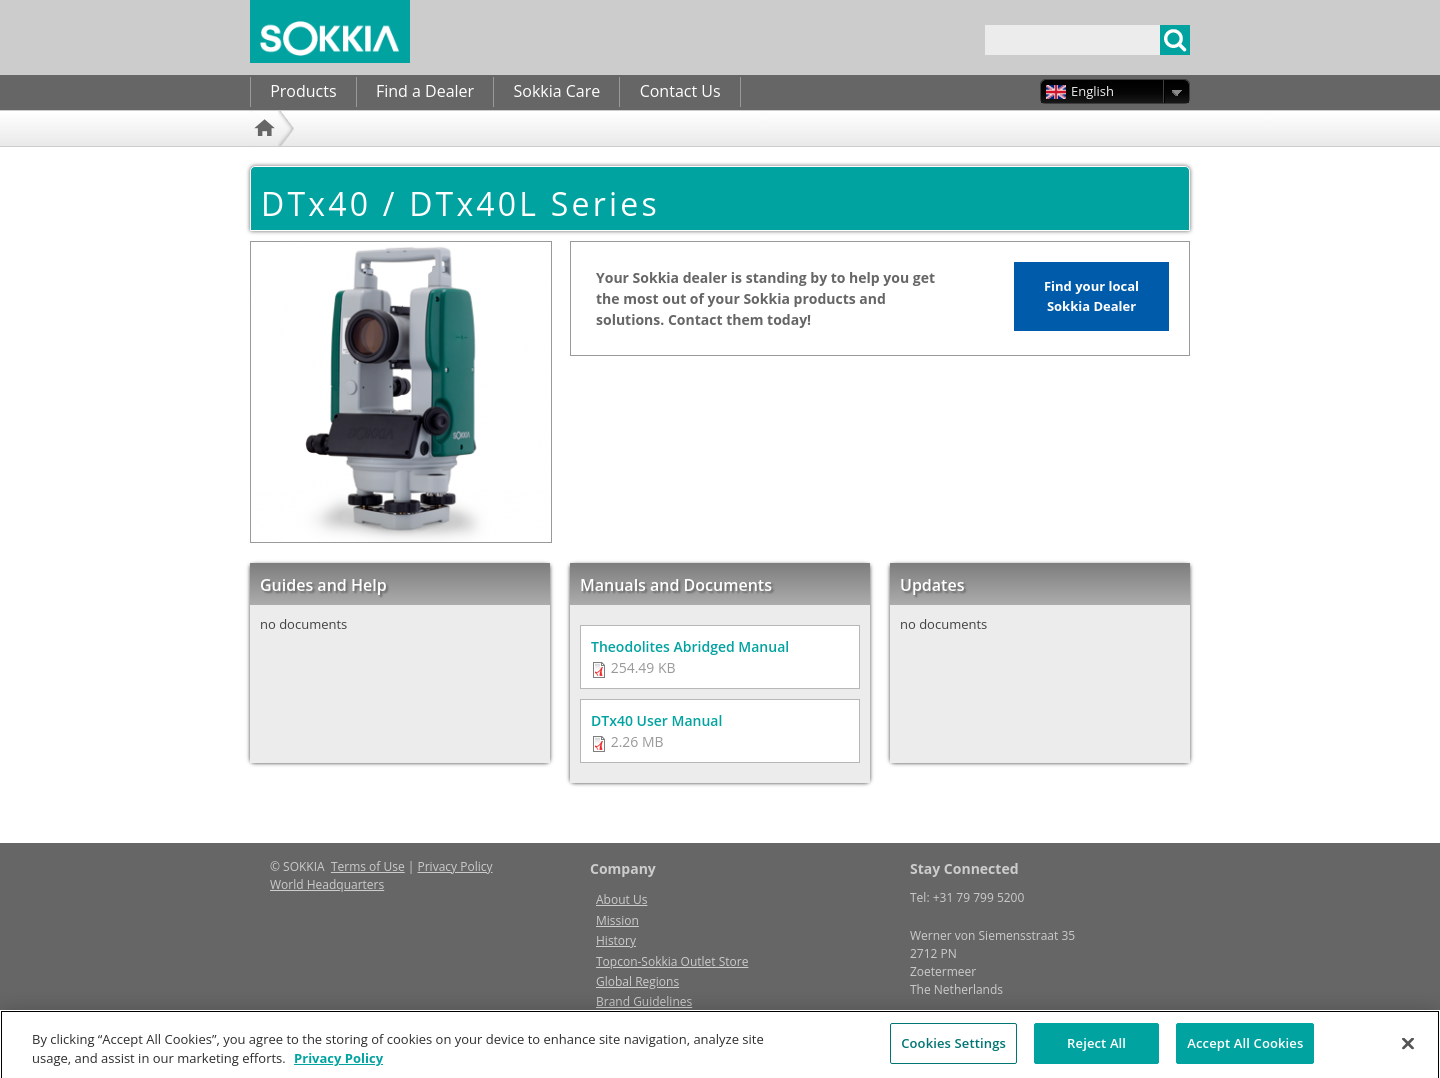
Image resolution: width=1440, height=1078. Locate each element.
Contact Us (680, 91)
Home (267, 154)
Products (303, 91)
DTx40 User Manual (656, 720)
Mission (617, 920)
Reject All (1096, 1052)
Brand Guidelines (644, 1001)
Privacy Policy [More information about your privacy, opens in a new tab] (338, 1067)
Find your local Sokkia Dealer (1091, 296)
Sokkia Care (556, 91)
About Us (621, 899)
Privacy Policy (455, 866)
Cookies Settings (953, 1052)
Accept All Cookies (1245, 1052)
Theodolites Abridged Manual (690, 646)
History (616, 940)
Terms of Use (368, 866)
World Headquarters (327, 884)
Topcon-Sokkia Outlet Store (672, 961)
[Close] (1408, 1052)
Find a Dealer (425, 91)
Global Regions (637, 981)
